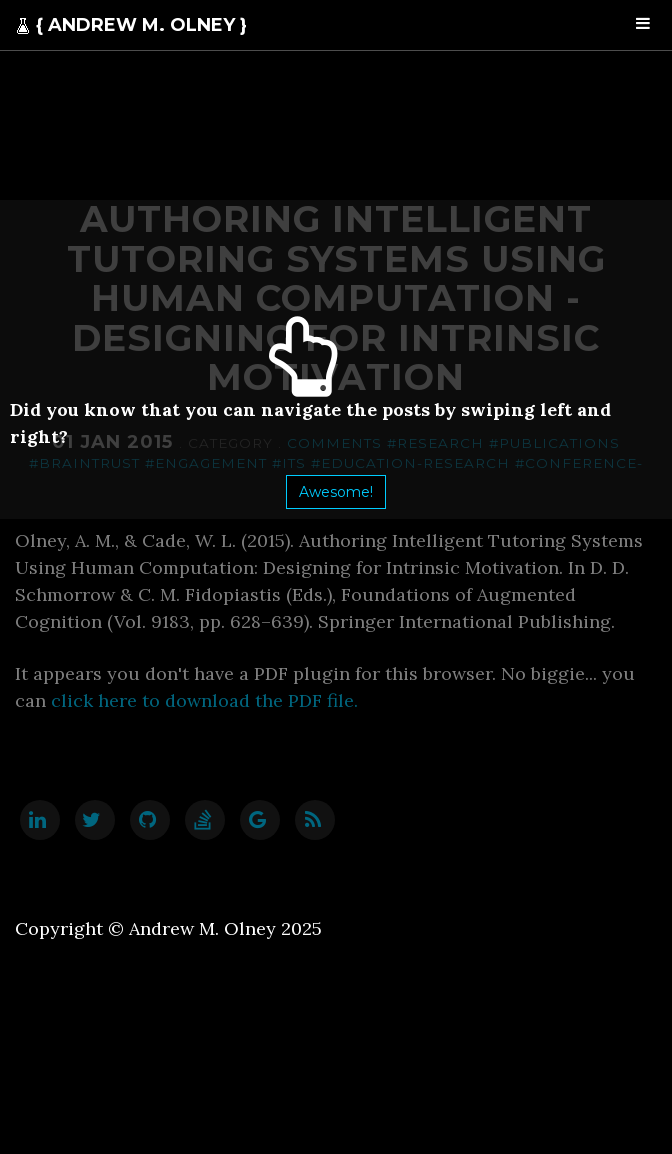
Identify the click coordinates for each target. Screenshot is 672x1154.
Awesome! (336, 492)
